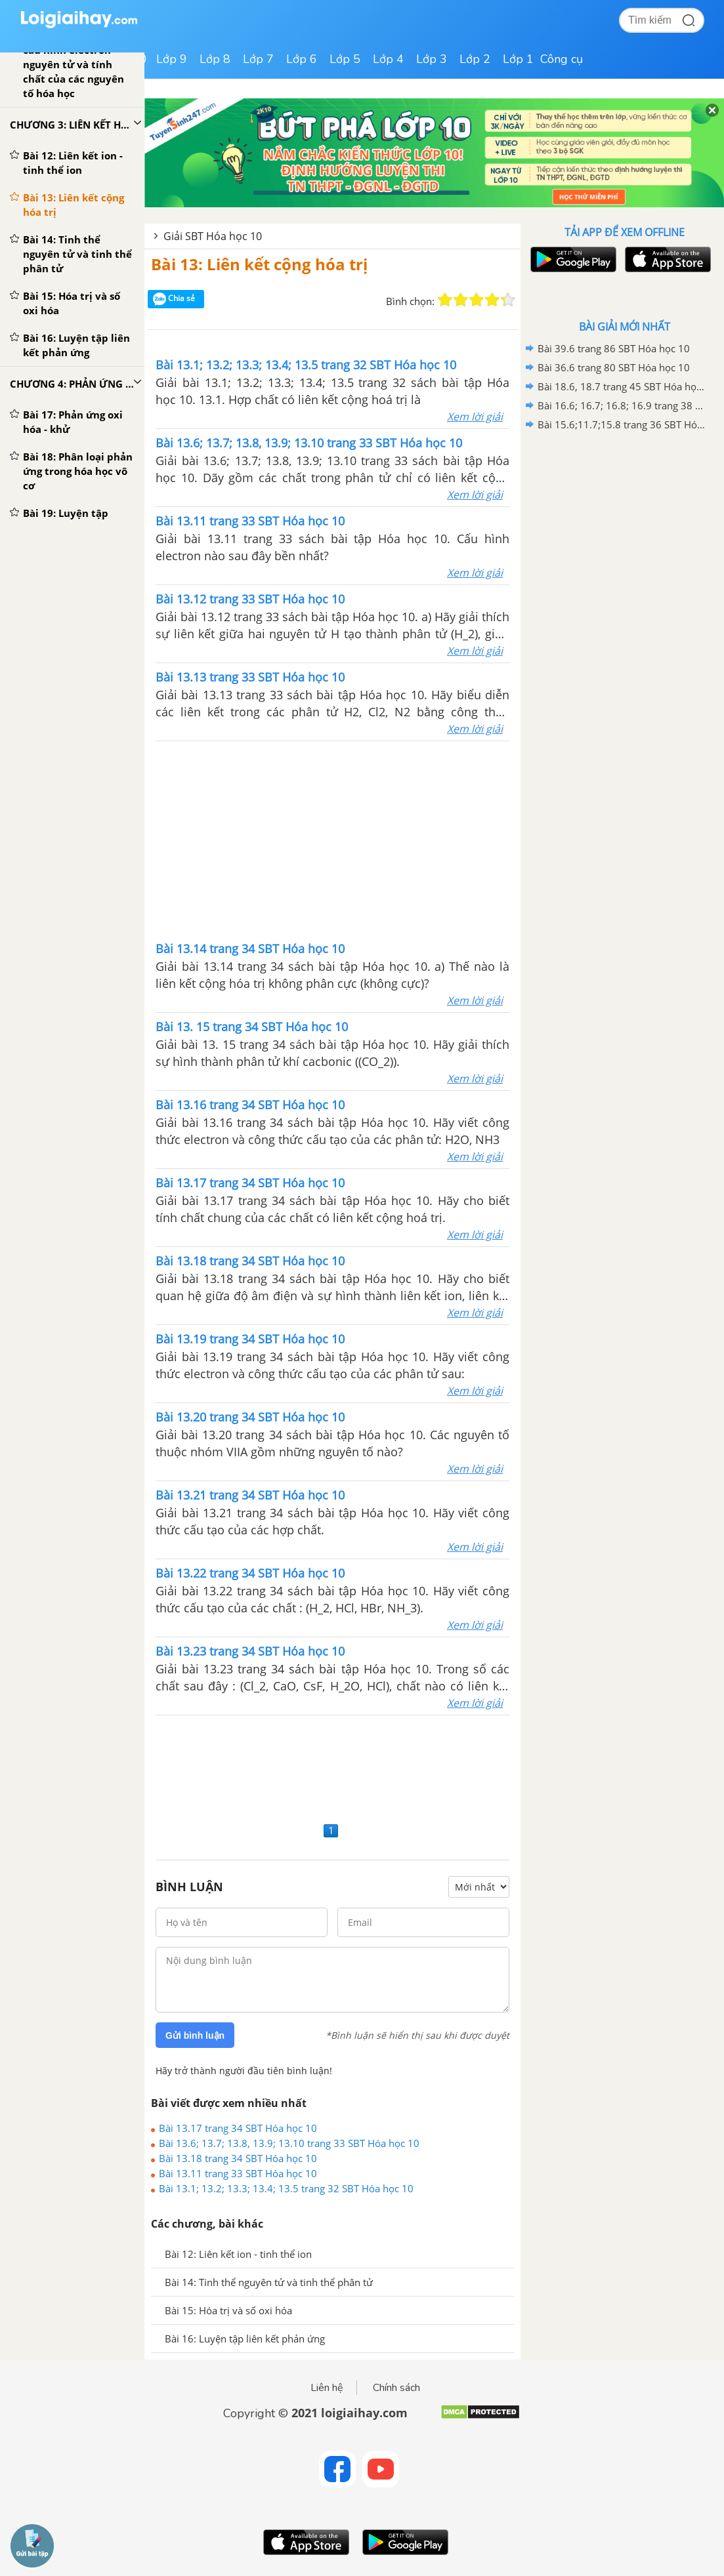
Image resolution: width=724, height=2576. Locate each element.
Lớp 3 (431, 59)
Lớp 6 (301, 59)
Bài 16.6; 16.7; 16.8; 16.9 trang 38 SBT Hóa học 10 (622, 405)
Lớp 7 (258, 59)
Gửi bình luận (194, 2035)
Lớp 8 (215, 59)
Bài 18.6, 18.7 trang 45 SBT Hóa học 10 (622, 386)
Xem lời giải (475, 416)
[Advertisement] (333, 839)
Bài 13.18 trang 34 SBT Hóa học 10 (238, 2158)
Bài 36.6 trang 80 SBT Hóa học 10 (614, 367)
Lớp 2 (474, 59)
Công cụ (561, 59)
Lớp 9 (171, 59)
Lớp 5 (345, 59)
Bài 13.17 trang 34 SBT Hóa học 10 (238, 2128)
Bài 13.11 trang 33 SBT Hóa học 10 (238, 2173)
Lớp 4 (388, 59)
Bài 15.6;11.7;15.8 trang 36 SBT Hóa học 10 (622, 424)
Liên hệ (326, 2388)
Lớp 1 (518, 59)
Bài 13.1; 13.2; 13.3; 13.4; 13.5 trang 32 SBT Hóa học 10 (286, 2188)
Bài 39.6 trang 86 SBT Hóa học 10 (614, 348)
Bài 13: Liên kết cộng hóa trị (259, 264)
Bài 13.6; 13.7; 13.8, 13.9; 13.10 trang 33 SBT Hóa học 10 (289, 2143)
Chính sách (396, 2388)
